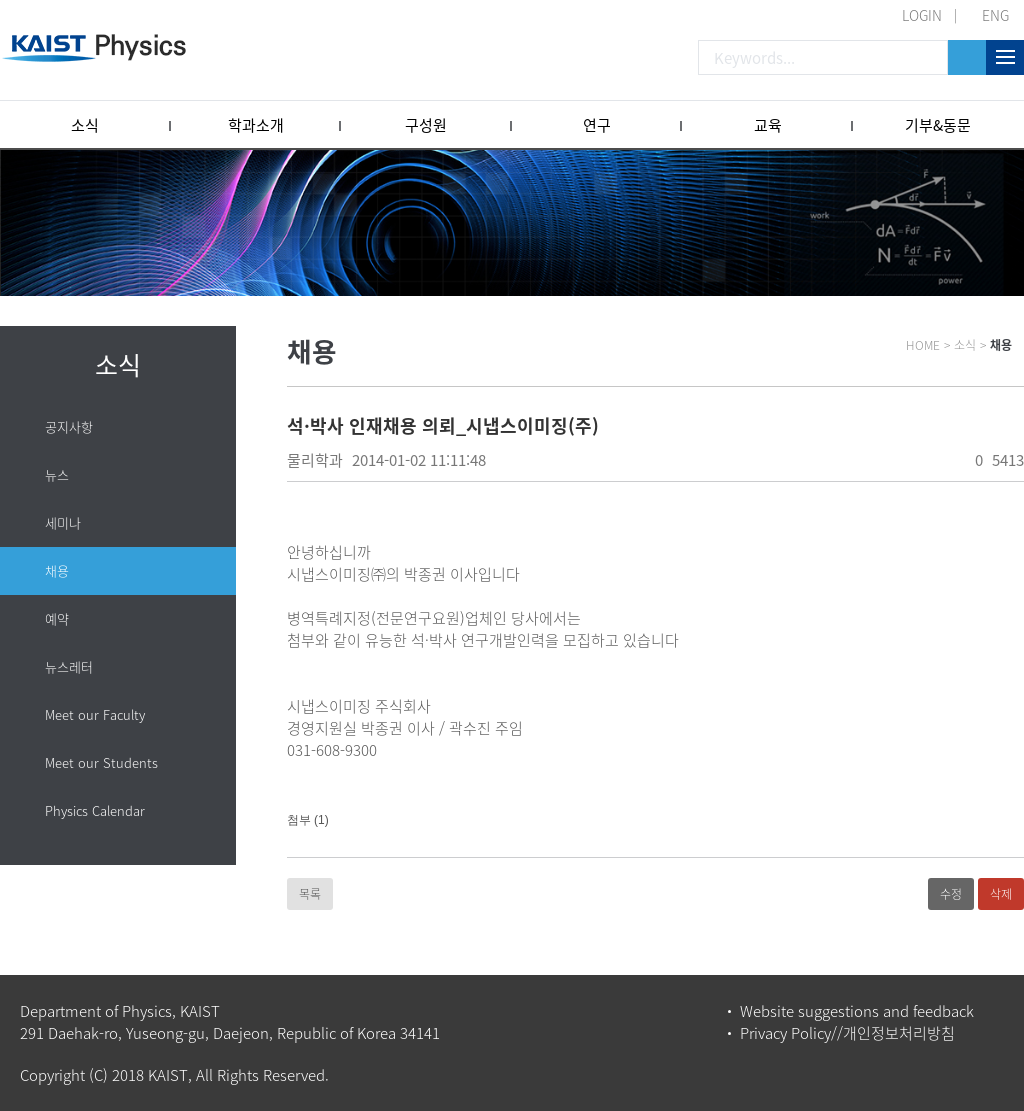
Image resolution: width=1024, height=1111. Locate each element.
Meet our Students (101, 762)
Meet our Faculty (95, 714)
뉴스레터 (69, 666)
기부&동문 (938, 125)
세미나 (63, 522)
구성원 (426, 125)
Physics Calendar (95, 810)
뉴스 (57, 474)
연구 (597, 125)
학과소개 (256, 125)
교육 (768, 125)
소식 (85, 125)
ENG (995, 15)
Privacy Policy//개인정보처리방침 (847, 1033)
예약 (57, 618)
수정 (951, 894)
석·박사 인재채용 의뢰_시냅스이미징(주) (443, 425)
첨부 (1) (308, 820)
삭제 (1001, 894)
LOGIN (922, 15)
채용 (57, 570)
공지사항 (69, 426)
